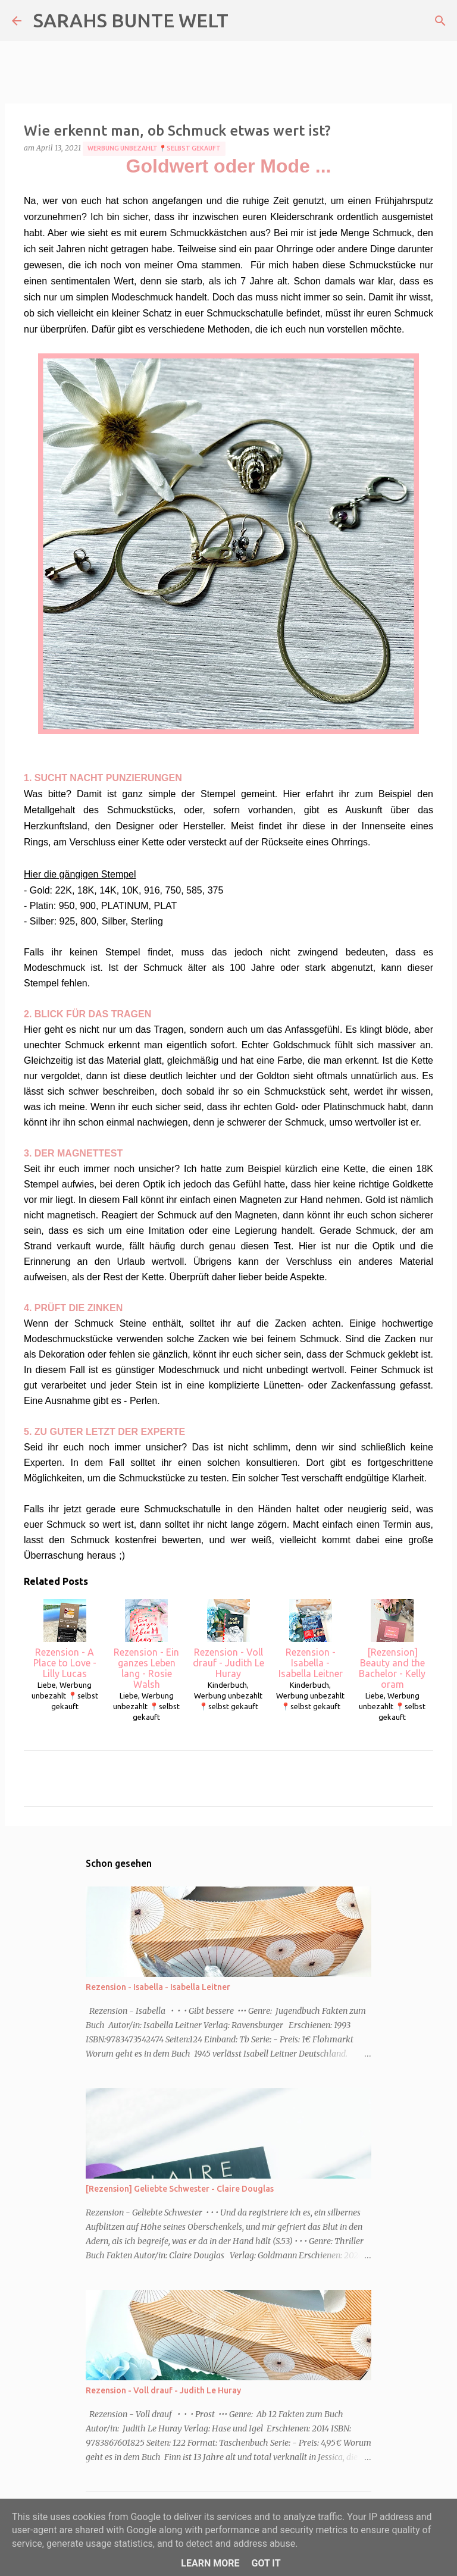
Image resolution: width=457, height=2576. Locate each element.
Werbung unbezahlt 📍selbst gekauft (154, 148)
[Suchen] (440, 21)
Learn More (210, 2563)
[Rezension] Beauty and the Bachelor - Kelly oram (392, 1644)
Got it (265, 2563)
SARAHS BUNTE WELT (130, 20)
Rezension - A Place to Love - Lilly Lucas (64, 1639)
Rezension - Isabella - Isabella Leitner (310, 1639)
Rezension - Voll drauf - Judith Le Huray (228, 1639)
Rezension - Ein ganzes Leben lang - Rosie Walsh (146, 1644)
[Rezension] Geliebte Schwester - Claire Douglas (180, 2188)
